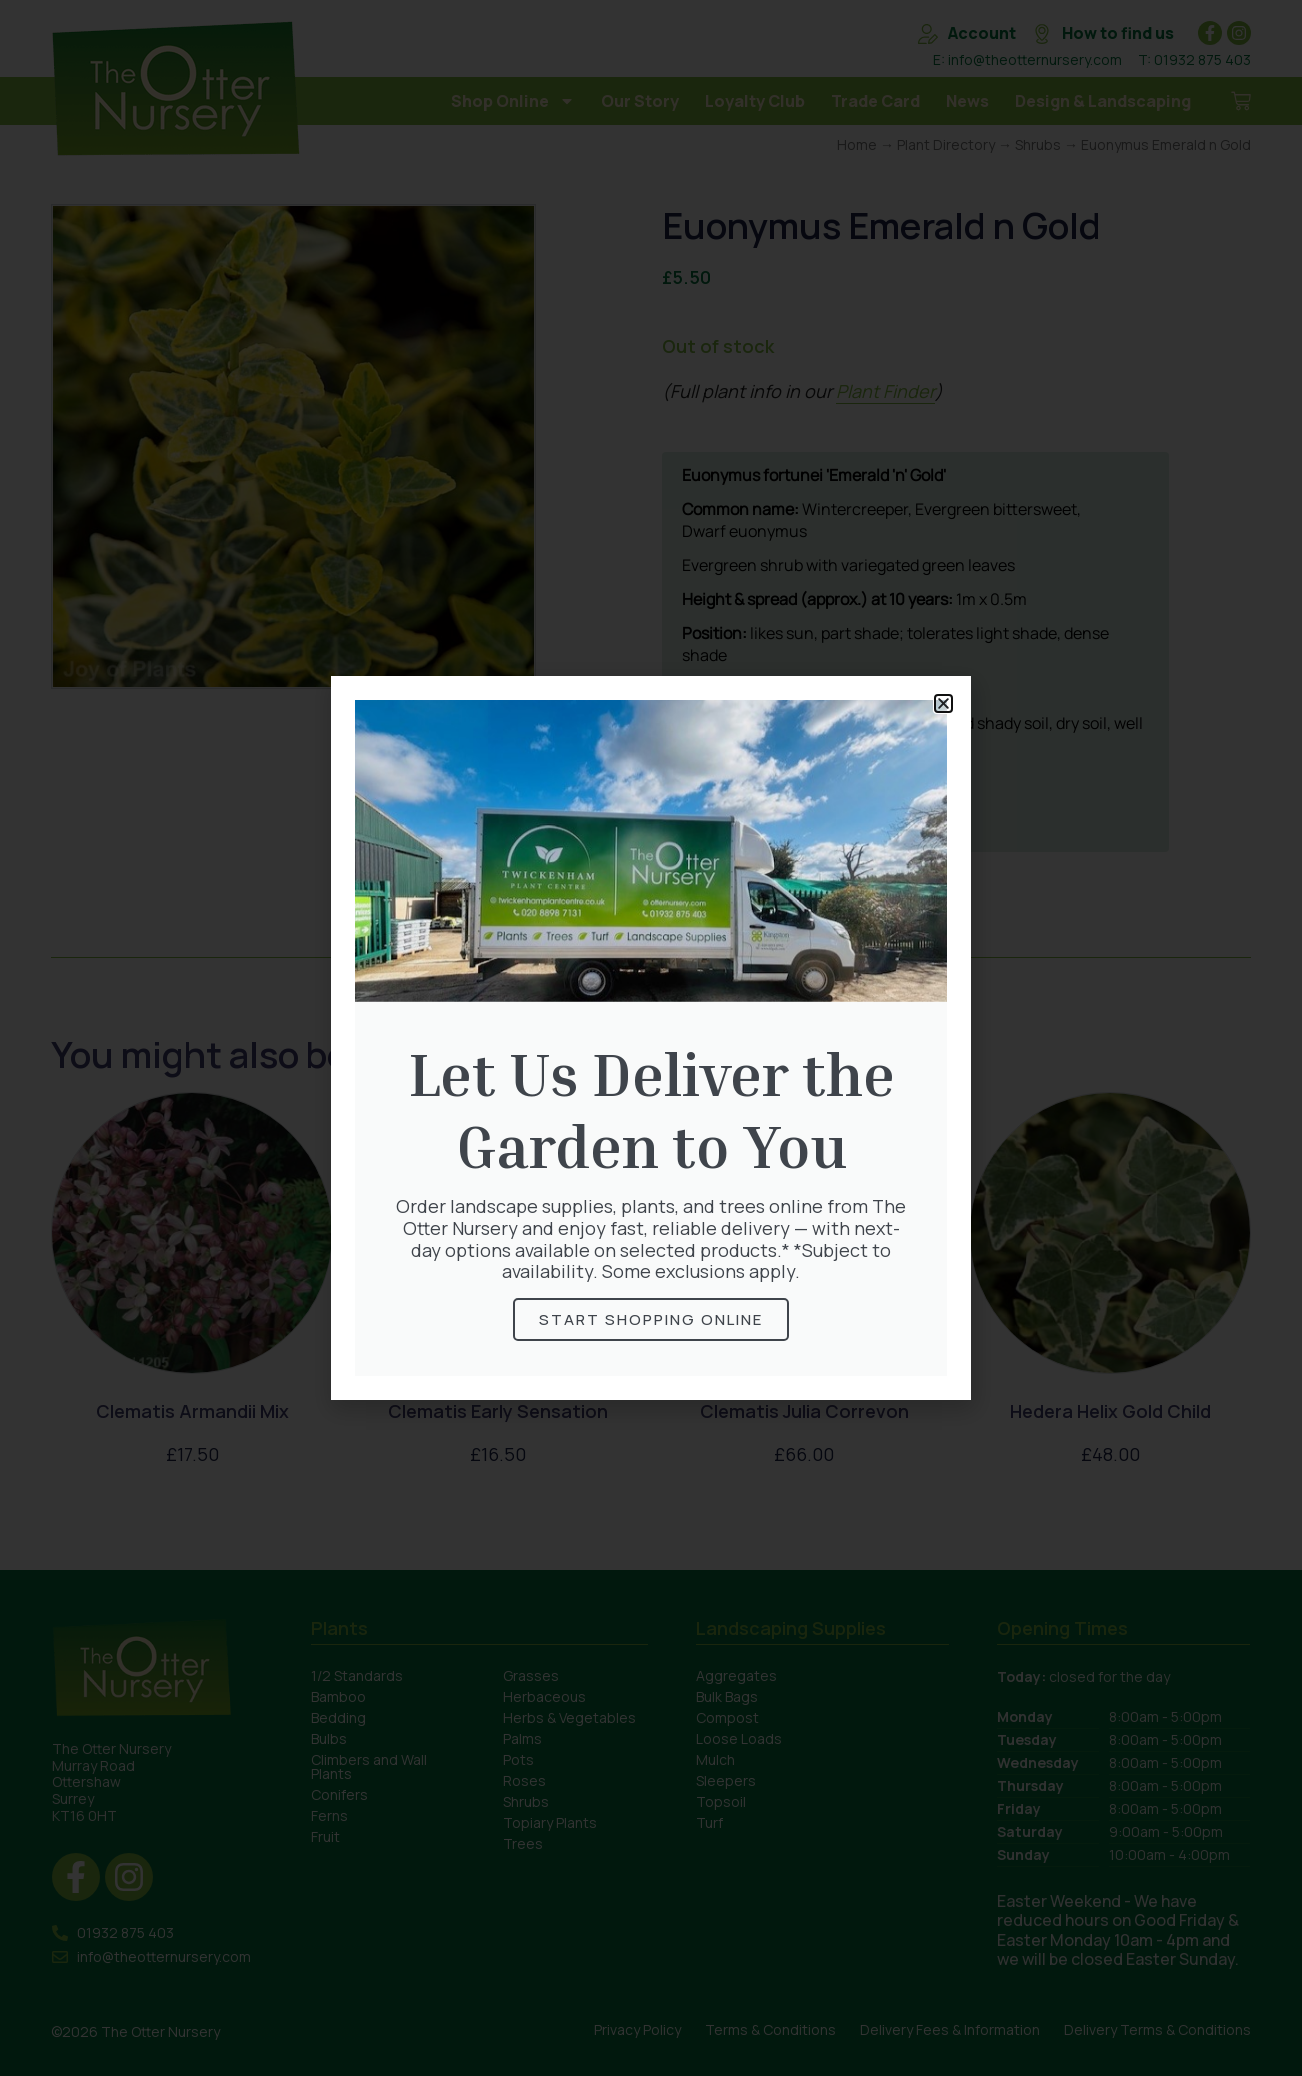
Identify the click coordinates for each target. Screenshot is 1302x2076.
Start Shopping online (651, 1319)
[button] (943, 703)
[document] (651, 1038)
